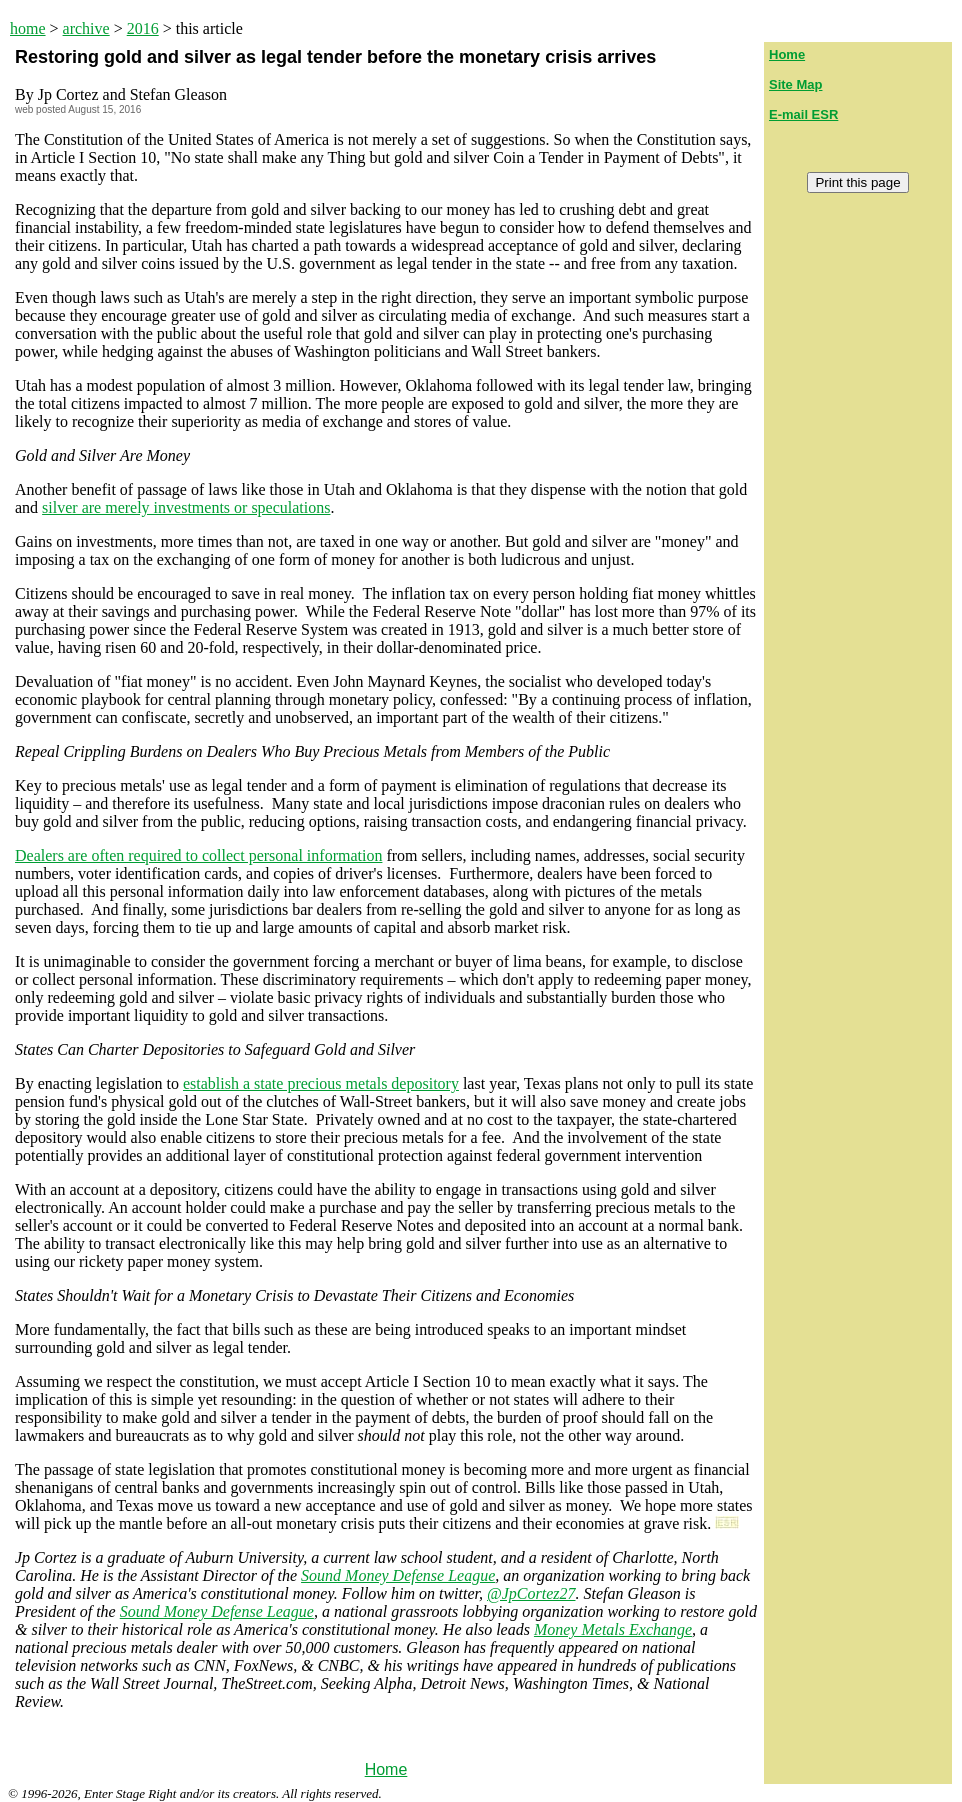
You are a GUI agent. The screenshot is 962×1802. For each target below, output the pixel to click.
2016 (143, 28)
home (28, 28)
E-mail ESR (803, 114)
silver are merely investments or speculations (186, 507)
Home (386, 1769)
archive (86, 28)
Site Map (795, 84)
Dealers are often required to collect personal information (198, 855)
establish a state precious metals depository (321, 1083)
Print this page (857, 182)
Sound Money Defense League (398, 1575)
